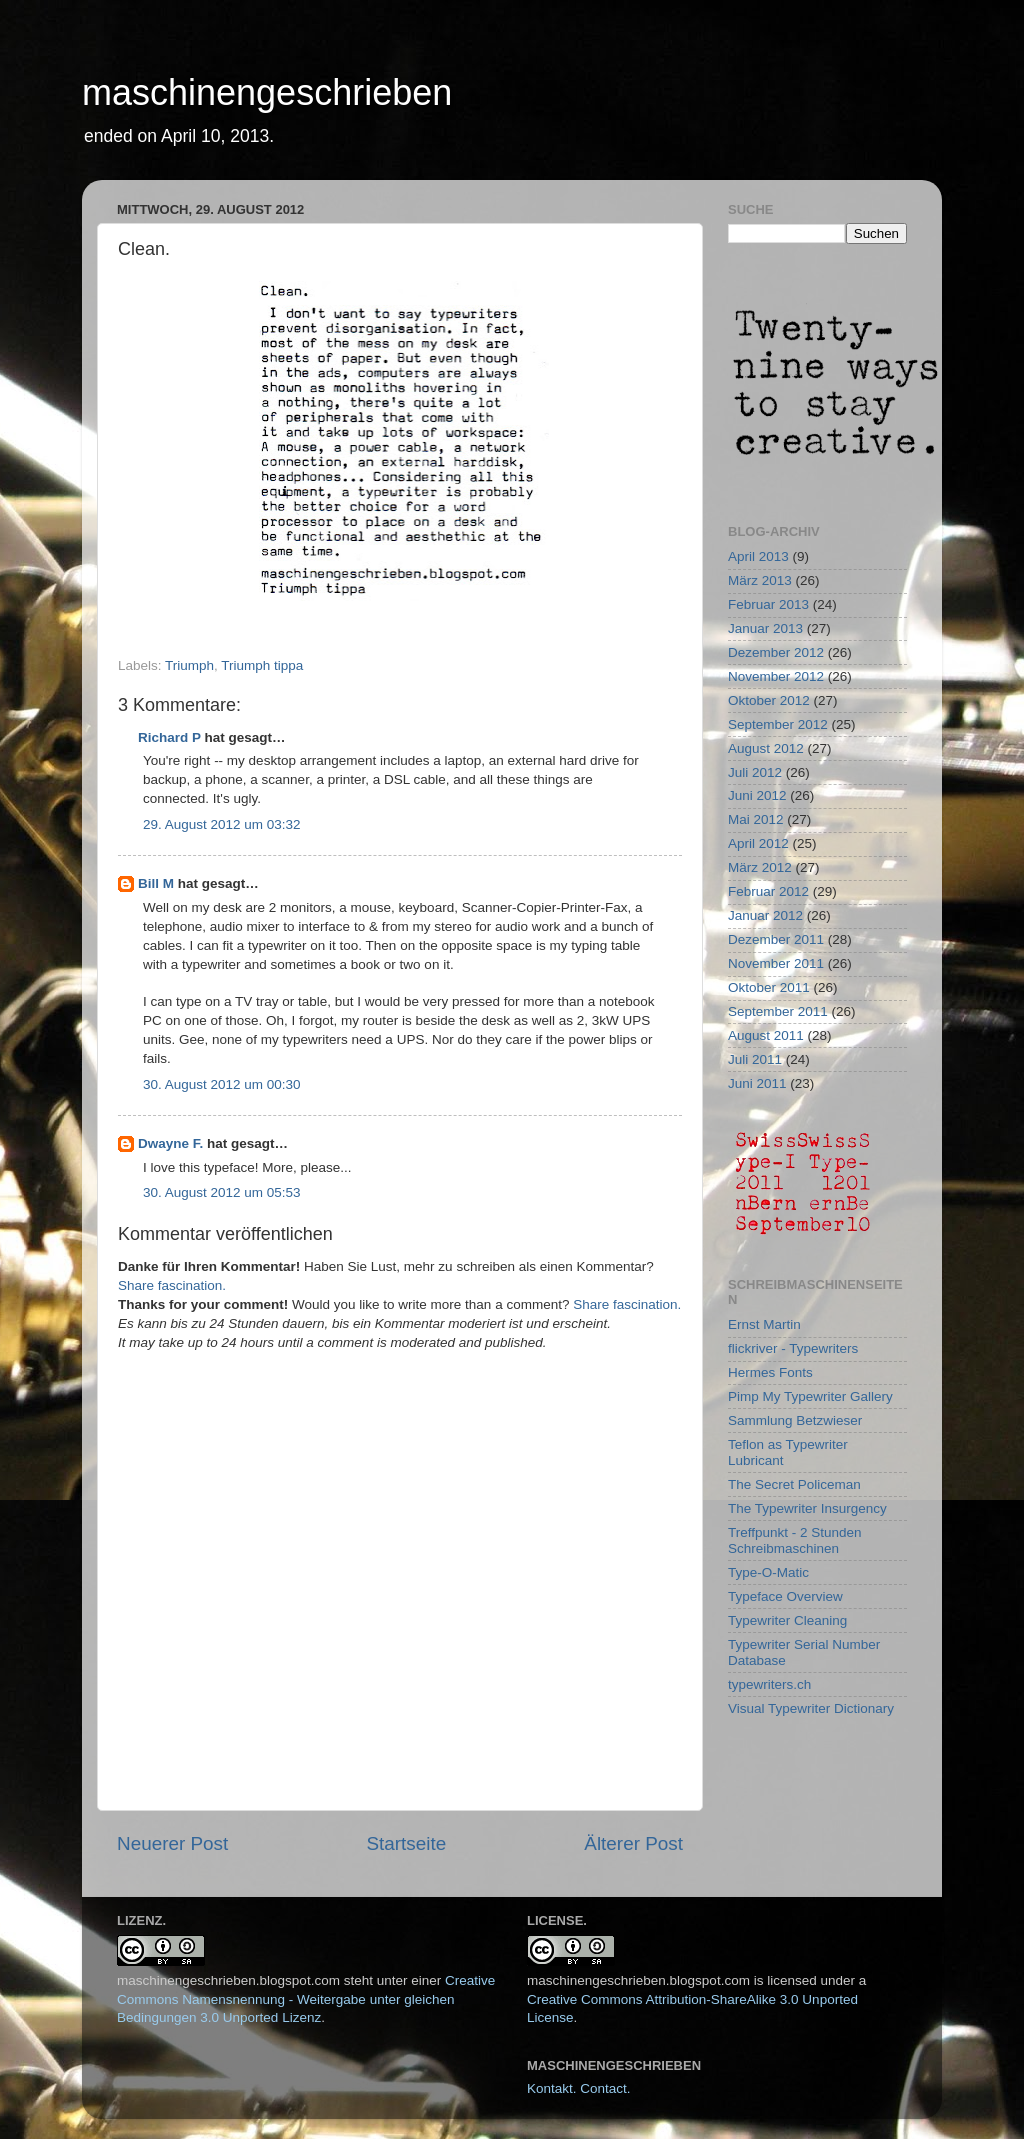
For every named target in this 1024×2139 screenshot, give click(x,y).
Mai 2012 (756, 819)
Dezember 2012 (776, 652)
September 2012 (778, 724)
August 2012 (766, 748)
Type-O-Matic (768, 1572)
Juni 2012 (757, 795)
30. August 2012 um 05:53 (222, 1192)
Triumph (189, 665)
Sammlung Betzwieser (795, 1420)
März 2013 (760, 580)
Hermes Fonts (770, 1372)
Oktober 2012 (769, 700)
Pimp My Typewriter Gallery (810, 1396)
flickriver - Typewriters (793, 1348)
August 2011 (766, 1035)
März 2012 (760, 867)
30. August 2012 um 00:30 (222, 1084)
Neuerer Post (172, 1843)
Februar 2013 (768, 604)
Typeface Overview (785, 1596)
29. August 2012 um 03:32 (222, 824)
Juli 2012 (755, 772)
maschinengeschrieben (267, 92)
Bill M (156, 883)
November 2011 (776, 963)
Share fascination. (172, 1285)
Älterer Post (633, 1843)
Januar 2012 (765, 915)
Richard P (169, 737)
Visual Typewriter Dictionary (811, 1708)
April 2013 (758, 556)
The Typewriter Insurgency (807, 1508)
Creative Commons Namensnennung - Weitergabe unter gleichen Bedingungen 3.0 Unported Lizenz (306, 1999)
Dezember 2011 (776, 939)
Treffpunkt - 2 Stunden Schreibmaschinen (795, 1540)
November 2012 (776, 676)
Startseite (406, 1843)
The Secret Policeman (794, 1484)
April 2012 (758, 843)
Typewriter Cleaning (787, 1620)
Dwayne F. (170, 1143)
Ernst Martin (764, 1324)
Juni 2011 (757, 1083)
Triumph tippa (262, 665)
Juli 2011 (755, 1059)
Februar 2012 (768, 891)
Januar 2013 (765, 628)
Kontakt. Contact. (579, 2088)
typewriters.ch (769, 1684)
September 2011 (778, 1011)
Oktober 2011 (769, 987)
